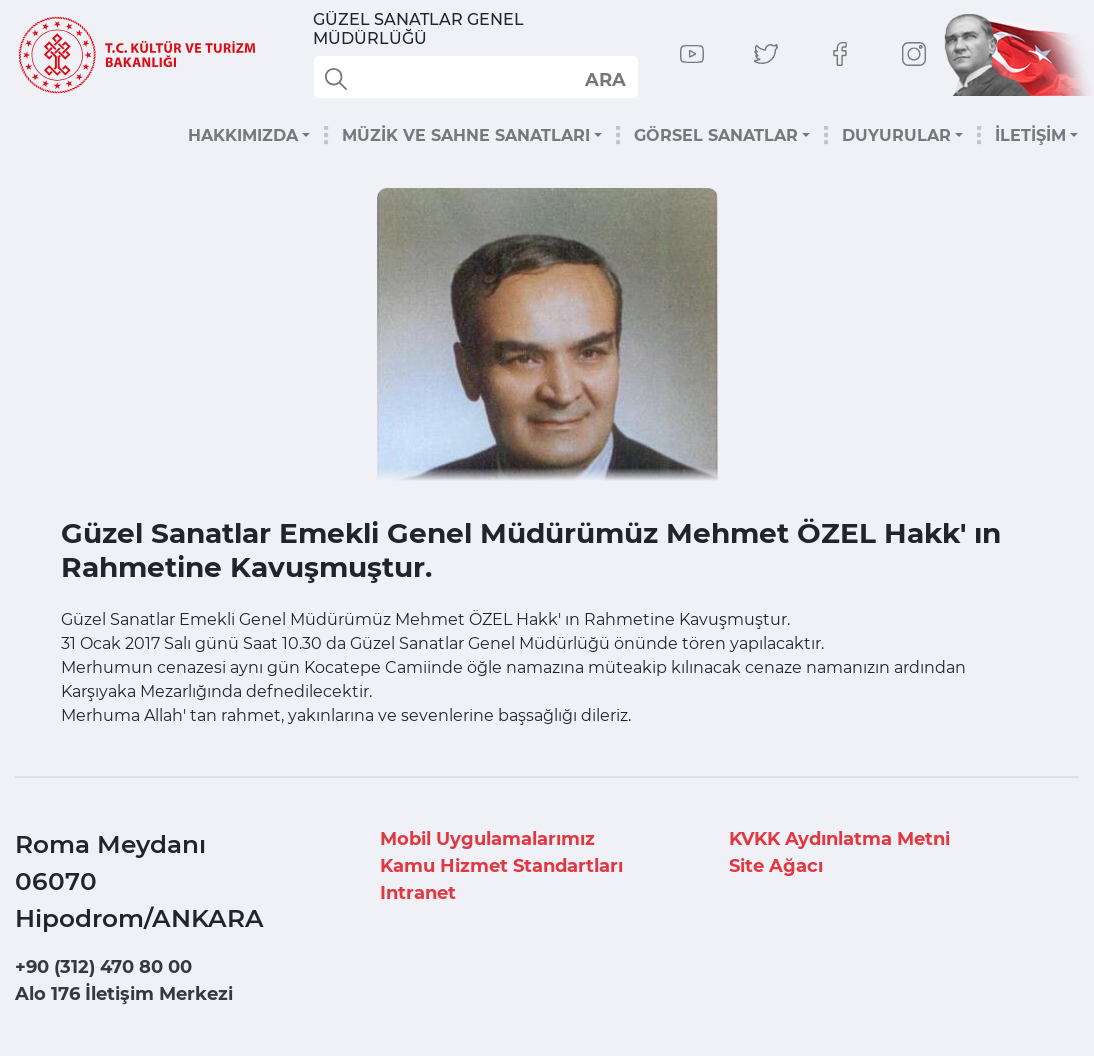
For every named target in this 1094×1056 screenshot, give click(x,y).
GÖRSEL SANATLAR (716, 135)
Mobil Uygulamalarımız (487, 839)
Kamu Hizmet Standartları (501, 866)
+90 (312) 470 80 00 (103, 967)
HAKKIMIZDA (243, 135)
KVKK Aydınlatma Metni (839, 839)
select (604, 79)
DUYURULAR (896, 135)
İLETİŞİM (1030, 135)
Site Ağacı (776, 866)
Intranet (418, 893)
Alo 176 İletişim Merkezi (124, 994)
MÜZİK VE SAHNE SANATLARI (466, 135)
